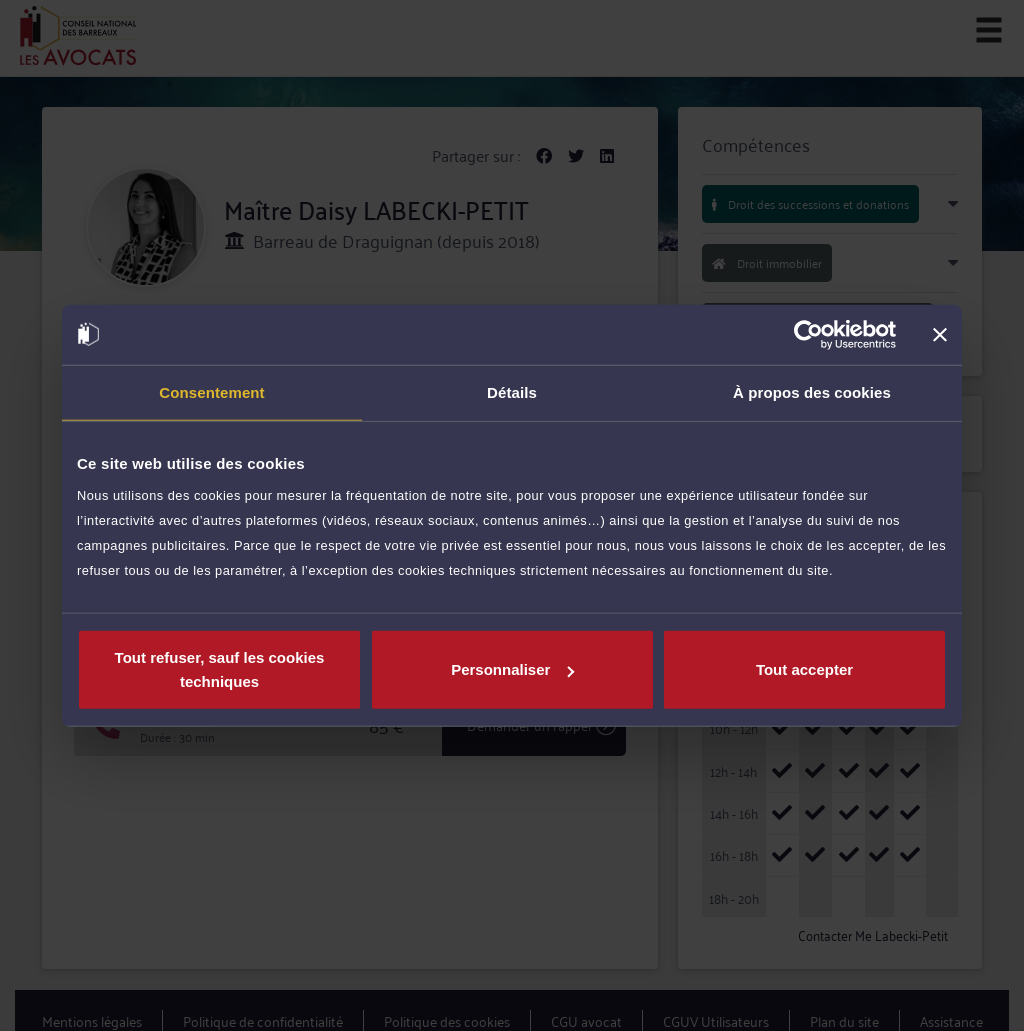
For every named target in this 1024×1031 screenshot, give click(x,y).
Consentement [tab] (211, 391)
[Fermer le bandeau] (940, 334)
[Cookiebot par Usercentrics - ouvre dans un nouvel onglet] (808, 334)
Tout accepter (804, 669)
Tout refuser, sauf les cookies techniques (220, 669)
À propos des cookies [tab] (812, 391)
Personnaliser (512, 669)
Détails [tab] (512, 391)
